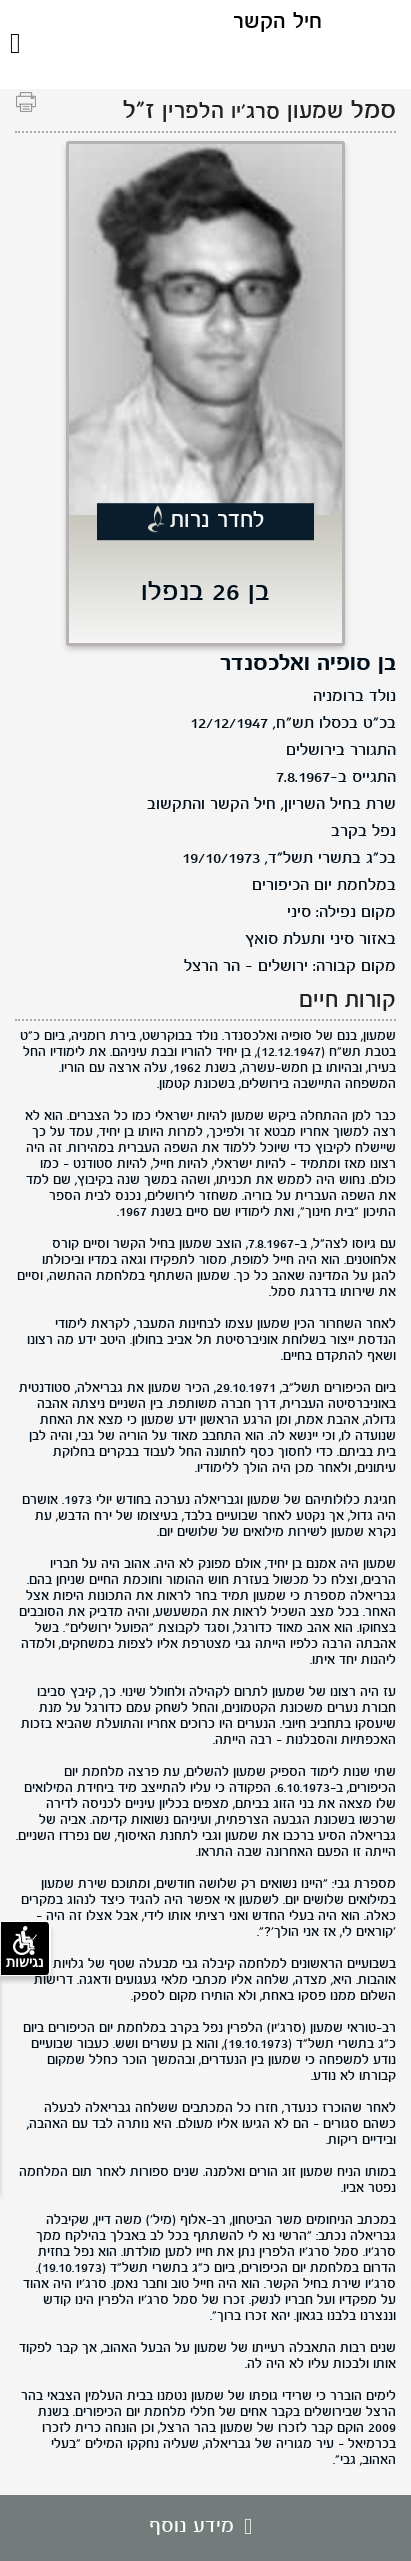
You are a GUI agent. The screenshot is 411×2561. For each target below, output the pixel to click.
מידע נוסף (205, 2527)
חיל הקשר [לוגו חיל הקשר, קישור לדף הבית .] (277, 22)
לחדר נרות (217, 521)
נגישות (25, 1948)
